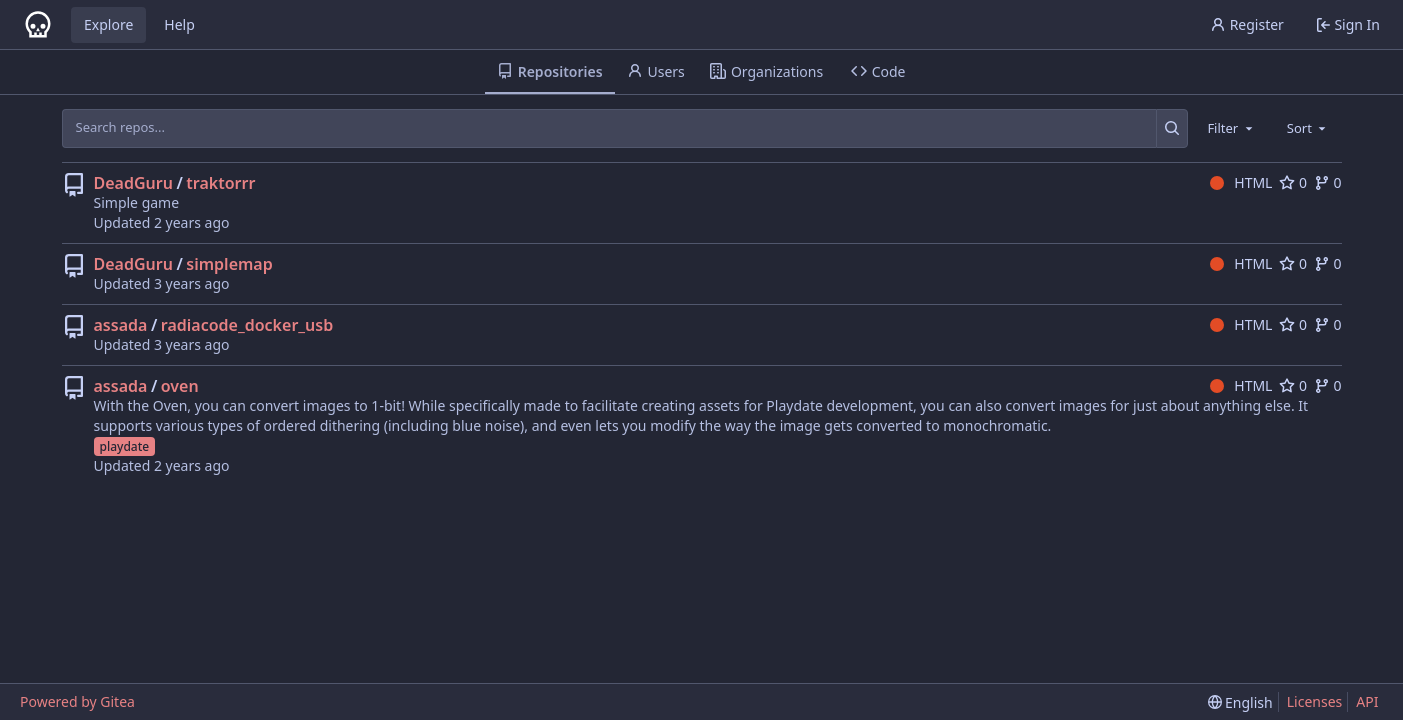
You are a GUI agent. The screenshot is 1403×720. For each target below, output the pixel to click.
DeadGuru (133, 183)
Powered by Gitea (77, 701)
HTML (1241, 182)
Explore (108, 24)
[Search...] (1172, 128)
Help (179, 24)
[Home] (38, 25)
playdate (125, 446)
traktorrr (220, 183)
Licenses (1315, 701)
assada (121, 325)
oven (180, 386)
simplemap (229, 264)
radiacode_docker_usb (247, 325)
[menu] (1240, 702)
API (1367, 701)
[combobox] (1231, 128)
